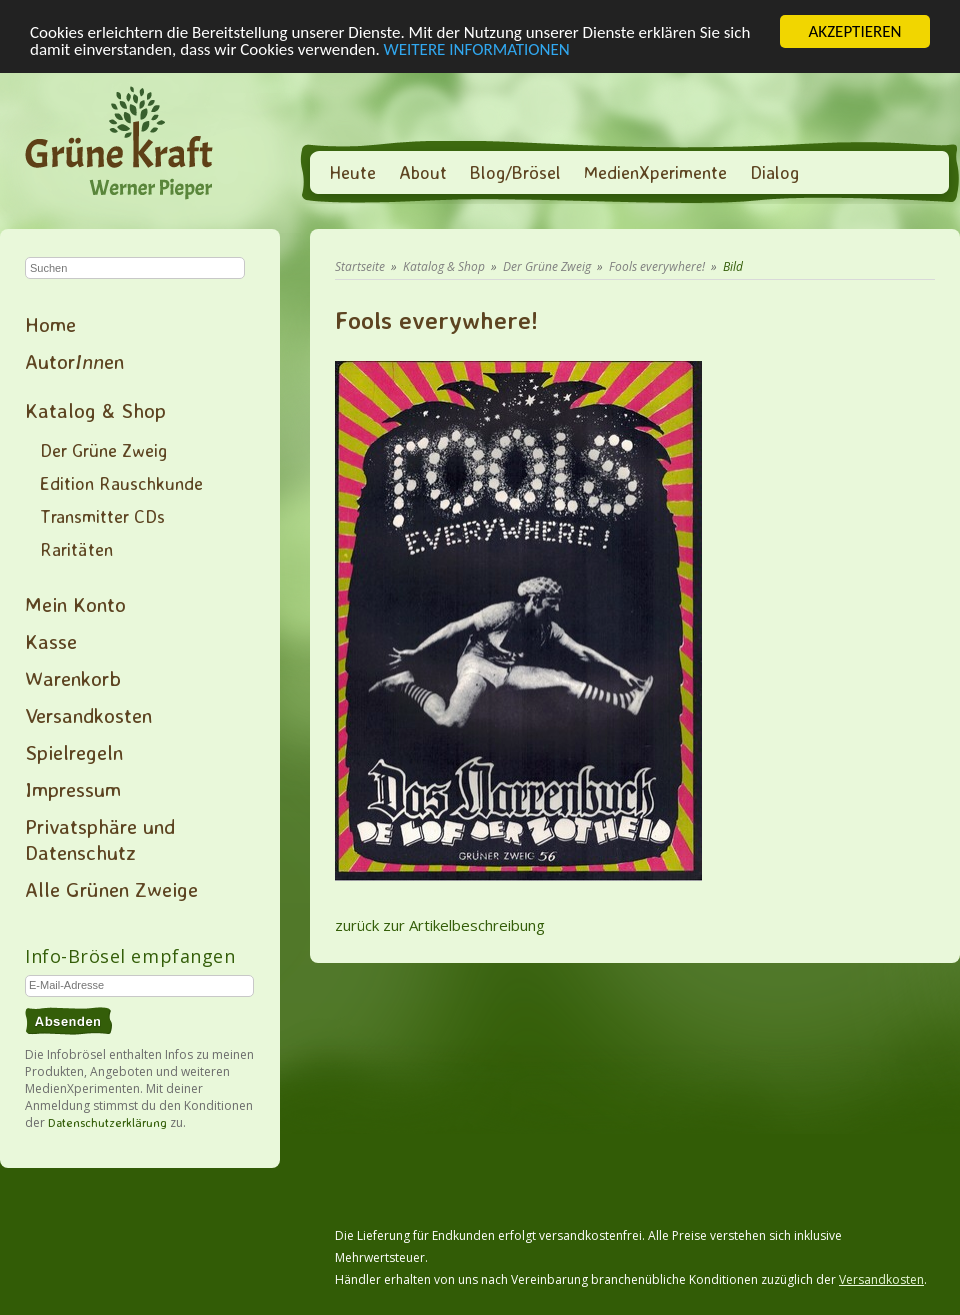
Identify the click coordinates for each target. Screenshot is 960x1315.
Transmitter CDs (102, 516)
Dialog (774, 172)
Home (50, 324)
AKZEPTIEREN (854, 31)
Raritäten (76, 549)
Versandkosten (88, 715)
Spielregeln (74, 752)
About (423, 172)
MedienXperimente (655, 172)
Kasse (51, 641)
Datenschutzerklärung (107, 1122)
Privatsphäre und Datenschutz (100, 839)
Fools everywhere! (657, 266)
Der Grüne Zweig (103, 450)
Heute (352, 172)
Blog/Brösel (515, 172)
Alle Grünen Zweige (111, 889)
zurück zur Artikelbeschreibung (440, 925)
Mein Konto (75, 604)
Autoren (74, 361)
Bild (733, 266)
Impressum (73, 789)
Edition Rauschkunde (121, 483)
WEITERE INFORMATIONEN (477, 49)
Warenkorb (73, 678)
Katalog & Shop (95, 410)
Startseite (360, 266)
